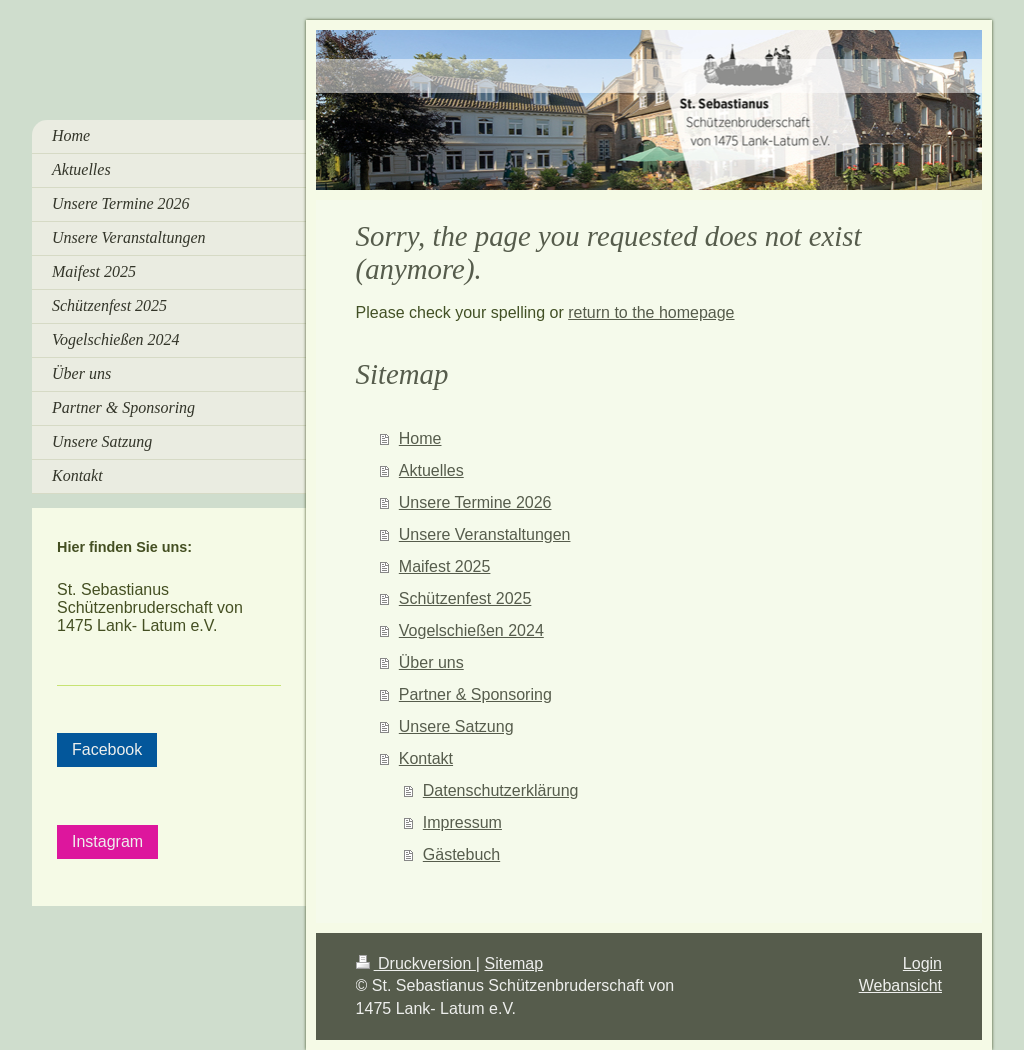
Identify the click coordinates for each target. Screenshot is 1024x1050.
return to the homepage (651, 312)
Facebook (107, 749)
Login (922, 963)
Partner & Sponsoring (475, 694)
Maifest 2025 (445, 566)
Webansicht (900, 985)
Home (420, 438)
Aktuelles (431, 470)
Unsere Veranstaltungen (485, 534)
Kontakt (426, 758)
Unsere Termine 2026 (475, 502)
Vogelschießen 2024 (471, 630)
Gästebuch (461, 854)
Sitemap (513, 963)
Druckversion (416, 963)
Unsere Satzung (456, 726)
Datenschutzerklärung (501, 790)
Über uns (431, 662)
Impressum (462, 822)
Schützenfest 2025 (465, 598)
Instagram (107, 841)
